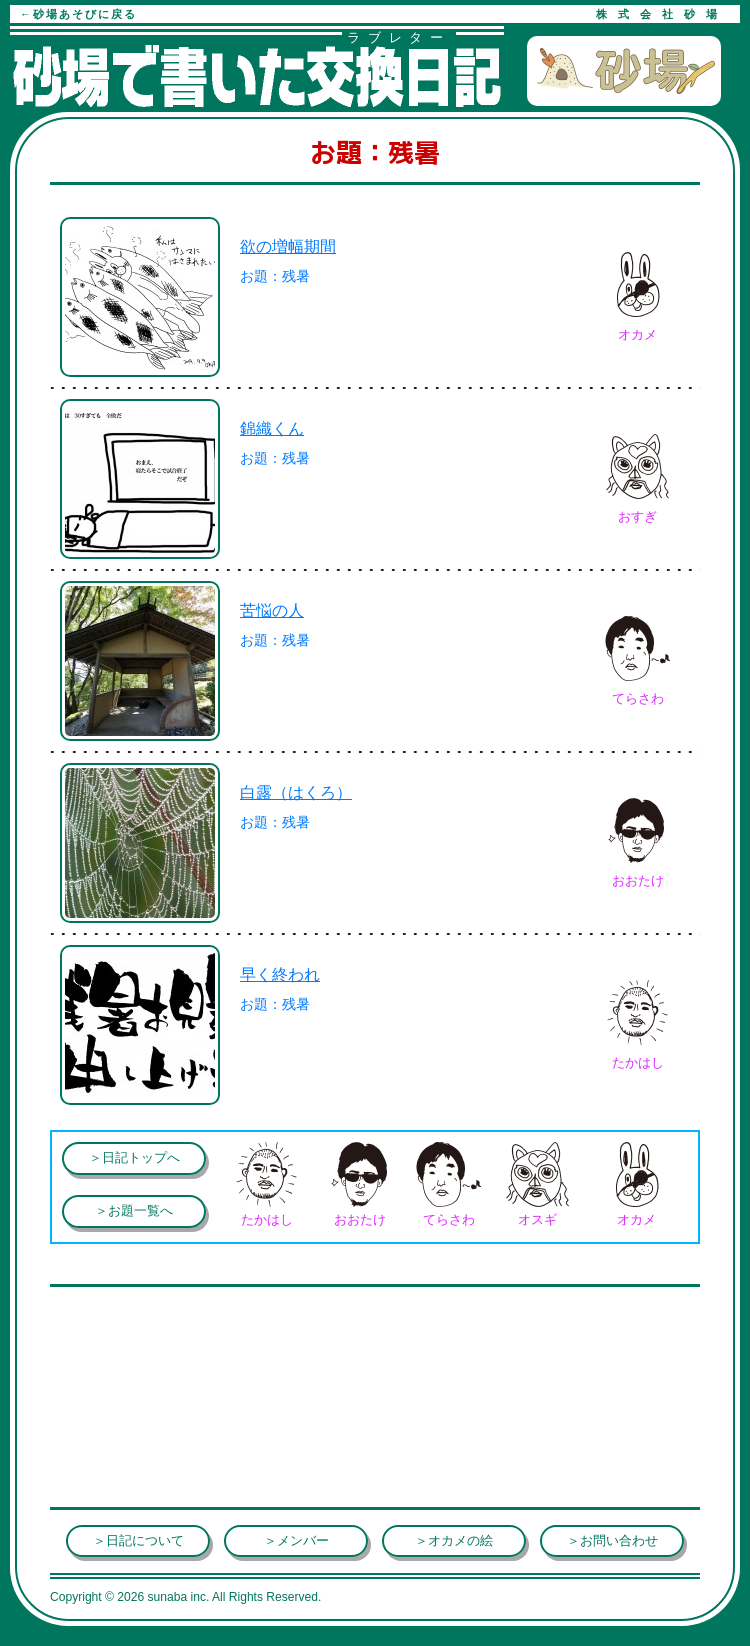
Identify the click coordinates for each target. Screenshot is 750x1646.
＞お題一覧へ (134, 1210)
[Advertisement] (210, 1322)
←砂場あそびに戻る (78, 14)
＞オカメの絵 (454, 1540)
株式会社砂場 (662, 14)
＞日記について (138, 1540)
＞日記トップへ (134, 1157)
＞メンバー (296, 1540)
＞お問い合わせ (612, 1540)
